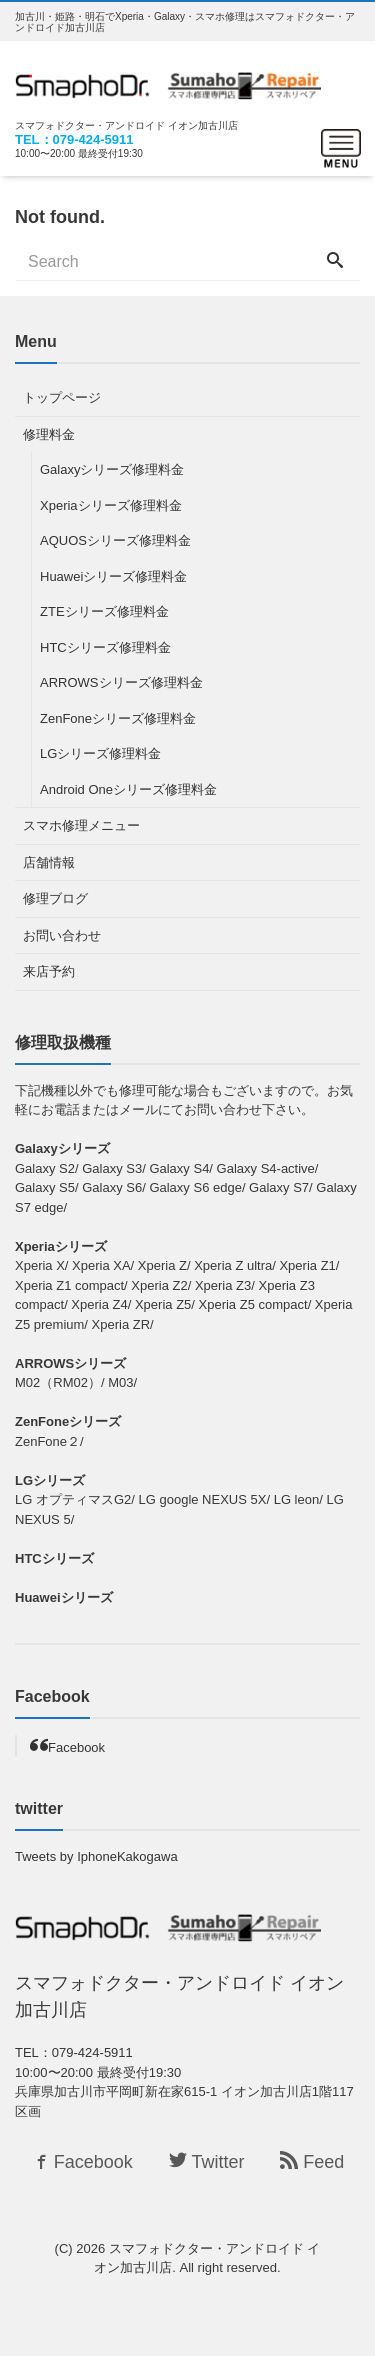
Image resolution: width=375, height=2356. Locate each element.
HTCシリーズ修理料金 (105, 647)
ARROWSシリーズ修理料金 (121, 682)
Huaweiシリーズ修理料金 (113, 576)
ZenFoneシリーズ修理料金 (118, 718)
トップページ (62, 397)
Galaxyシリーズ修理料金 (112, 469)
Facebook (76, 1747)
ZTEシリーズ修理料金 (104, 611)
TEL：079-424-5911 (74, 139)
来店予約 (49, 971)
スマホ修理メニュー (81, 825)
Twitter (207, 2162)
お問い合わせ (62, 935)
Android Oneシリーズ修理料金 (128, 789)
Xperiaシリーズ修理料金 (111, 505)
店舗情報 (49, 862)
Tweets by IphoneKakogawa (96, 1856)
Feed (312, 2162)
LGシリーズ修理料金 (100, 753)
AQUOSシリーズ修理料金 (115, 540)
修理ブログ (55, 898)
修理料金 (49, 434)
